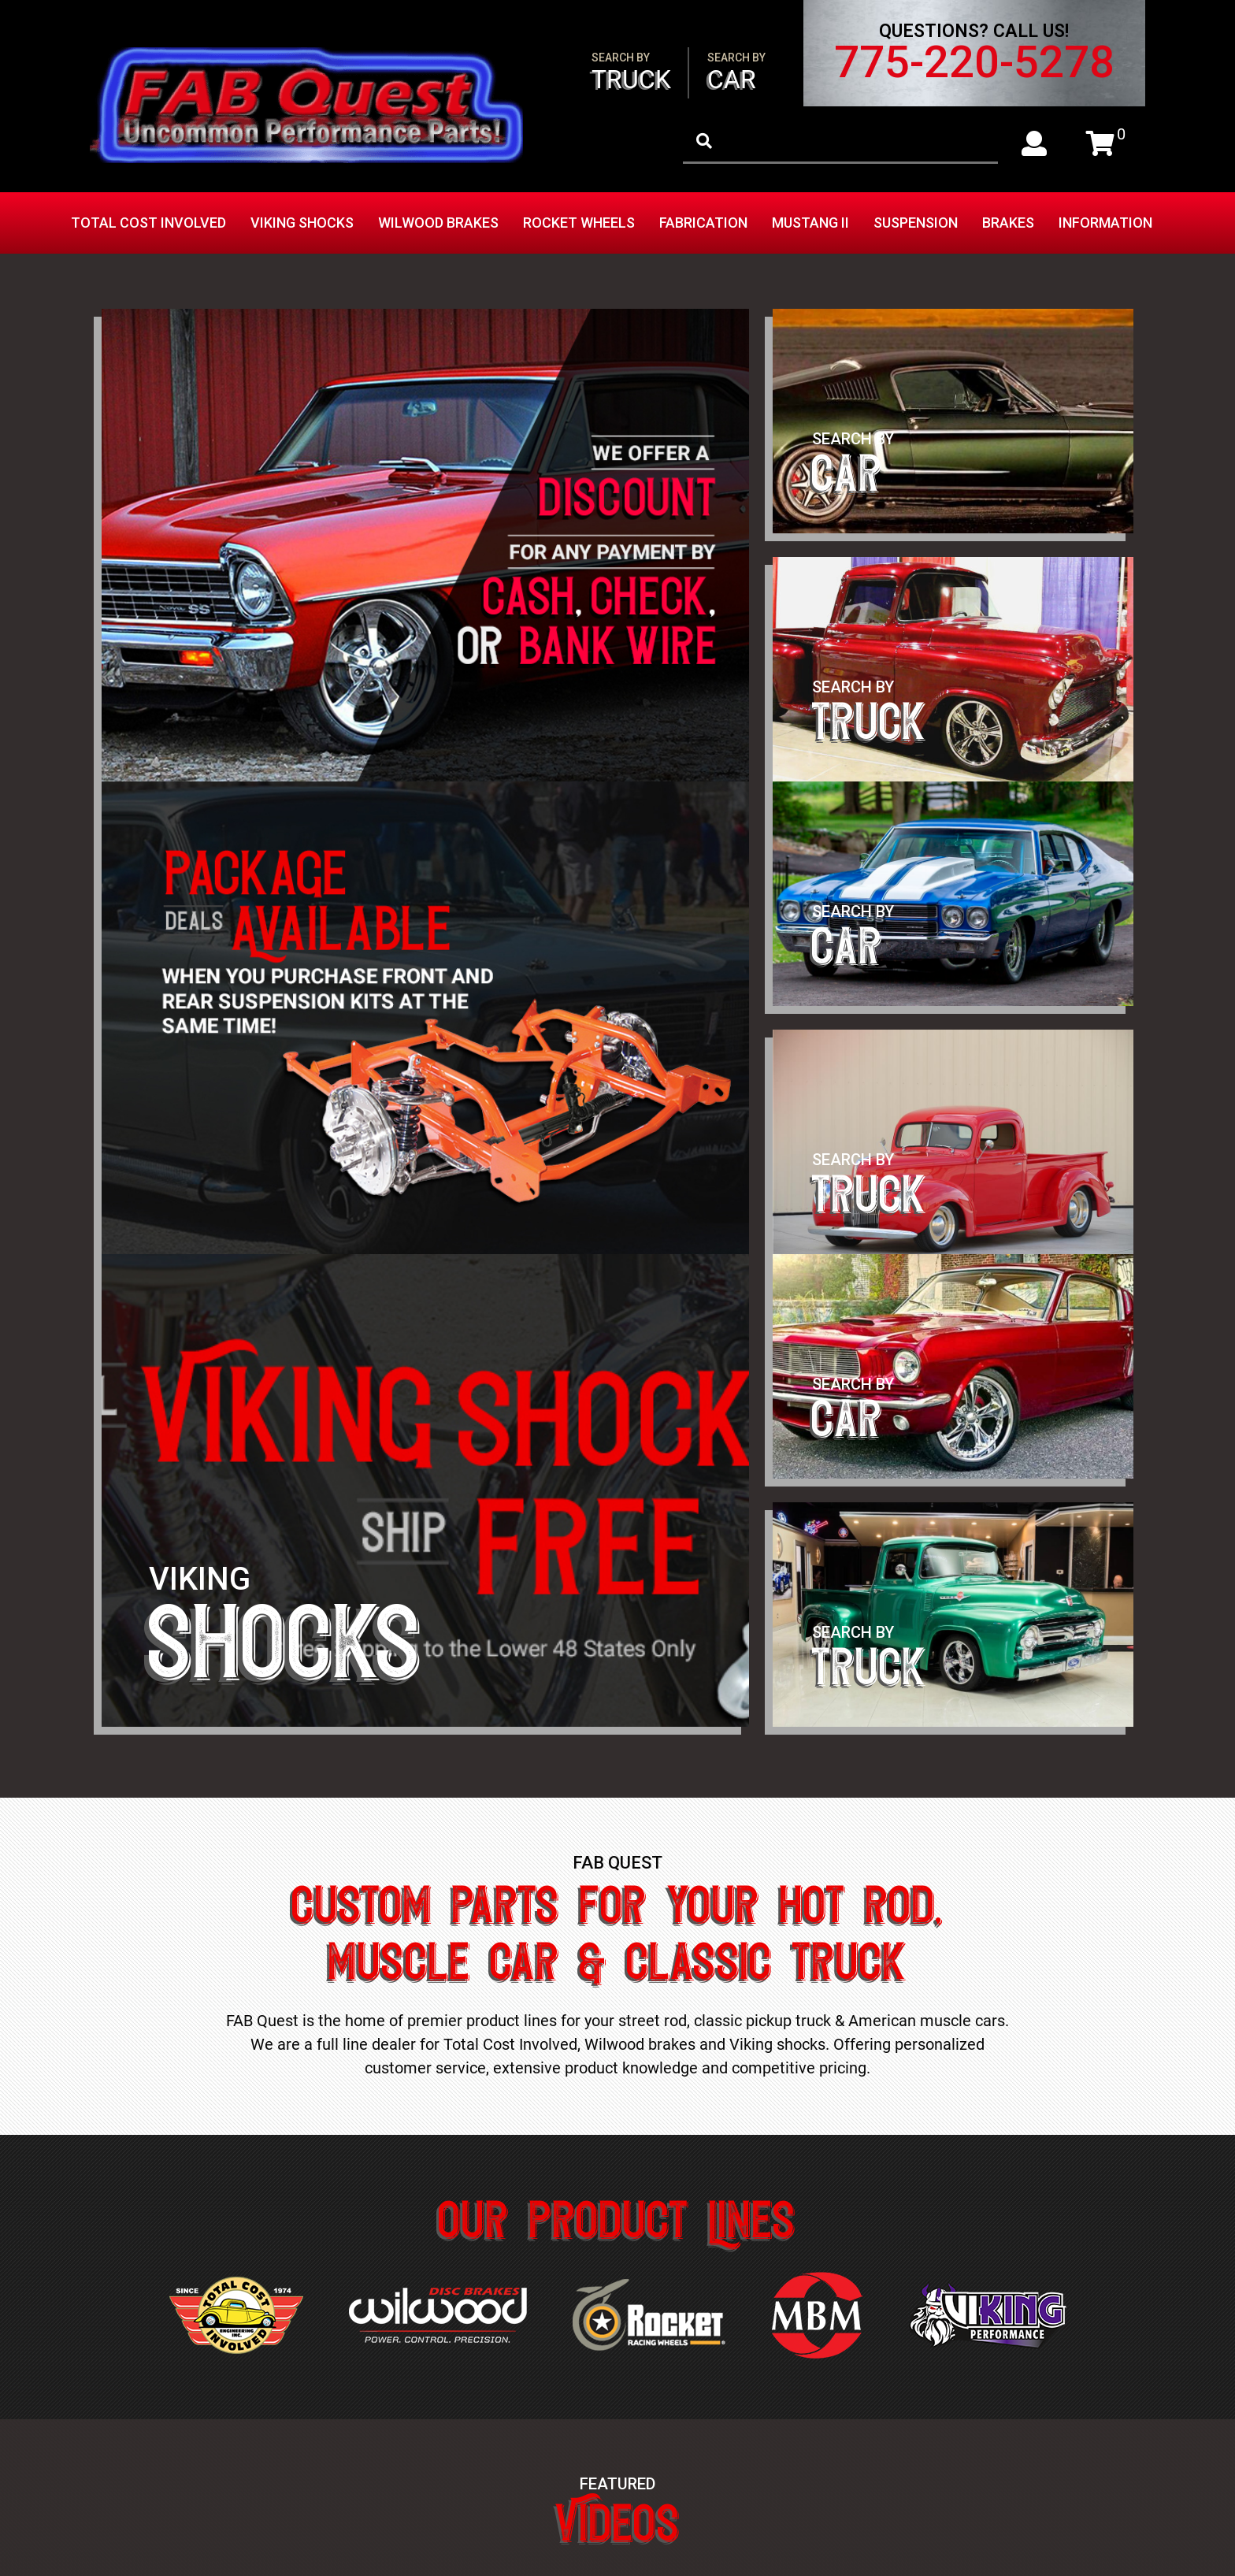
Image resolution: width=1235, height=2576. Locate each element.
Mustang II (810, 222)
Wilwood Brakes (438, 222)
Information (1105, 222)
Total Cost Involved (148, 222)
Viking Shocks (302, 222)
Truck (631, 73)
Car (736, 73)
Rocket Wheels (579, 222)
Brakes (1008, 222)
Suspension (915, 222)
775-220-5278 (974, 62)
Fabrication (703, 222)
